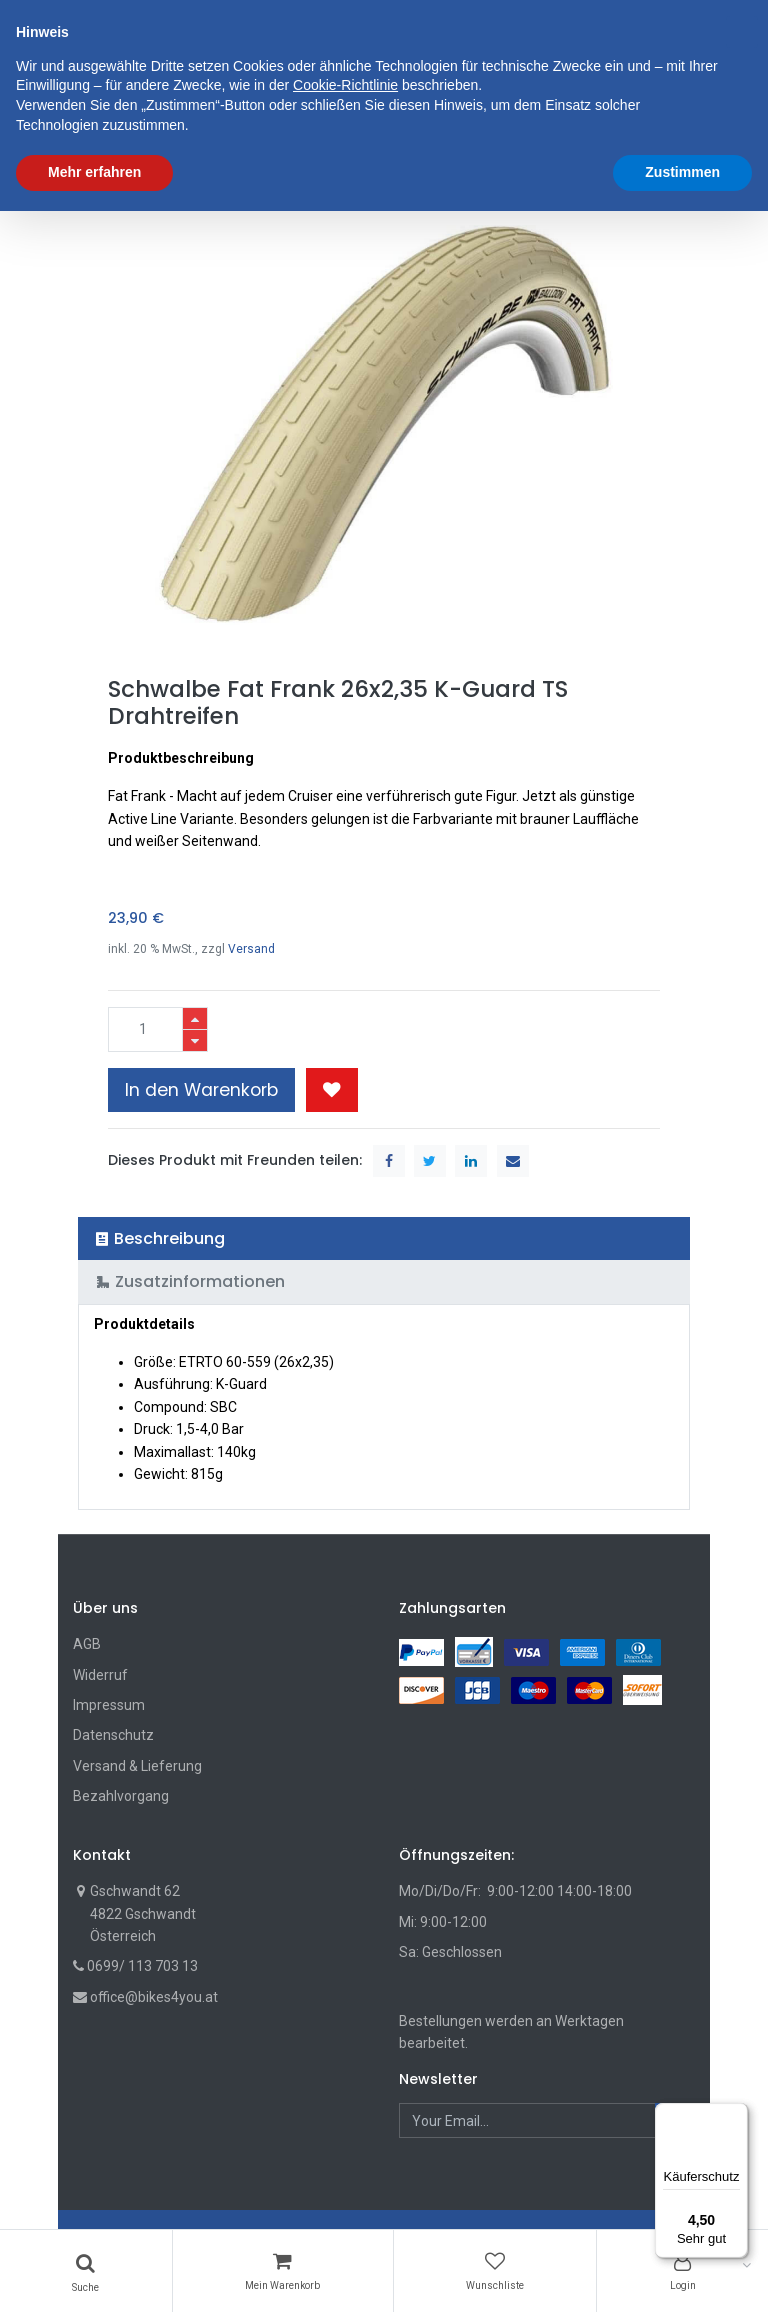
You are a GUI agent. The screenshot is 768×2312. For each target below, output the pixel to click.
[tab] (384, 1238)
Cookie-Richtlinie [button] (345, 2187)
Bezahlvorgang (121, 1796)
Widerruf (100, 1675)
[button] (509, 117)
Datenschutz (113, 1735)
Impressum (109, 1705)
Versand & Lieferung (137, 1766)
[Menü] (736, 2115)
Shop (105, 177)
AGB (87, 1644)
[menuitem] (127, 117)
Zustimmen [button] (682, 2273)
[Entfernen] (195, 1040)
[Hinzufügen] (195, 1018)
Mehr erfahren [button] (94, 2273)
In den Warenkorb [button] (201, 1090)
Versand (251, 949)
